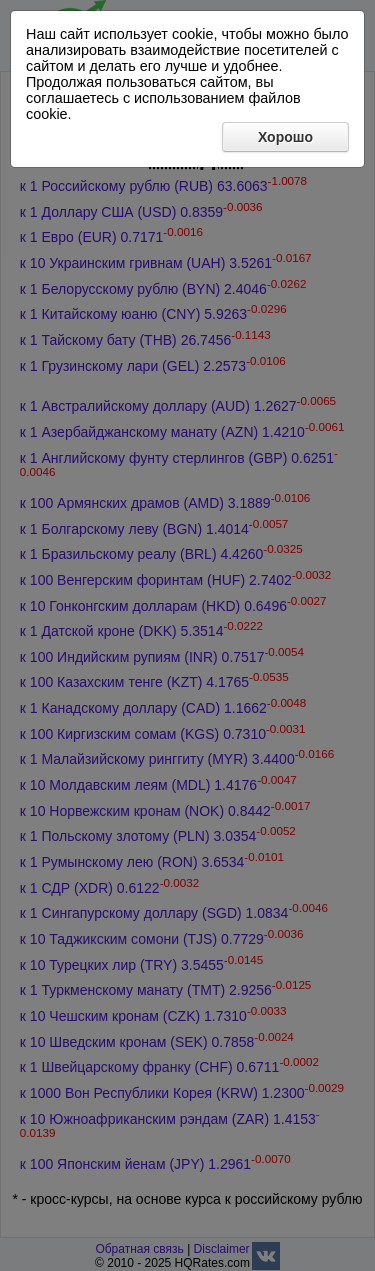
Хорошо (285, 137)
